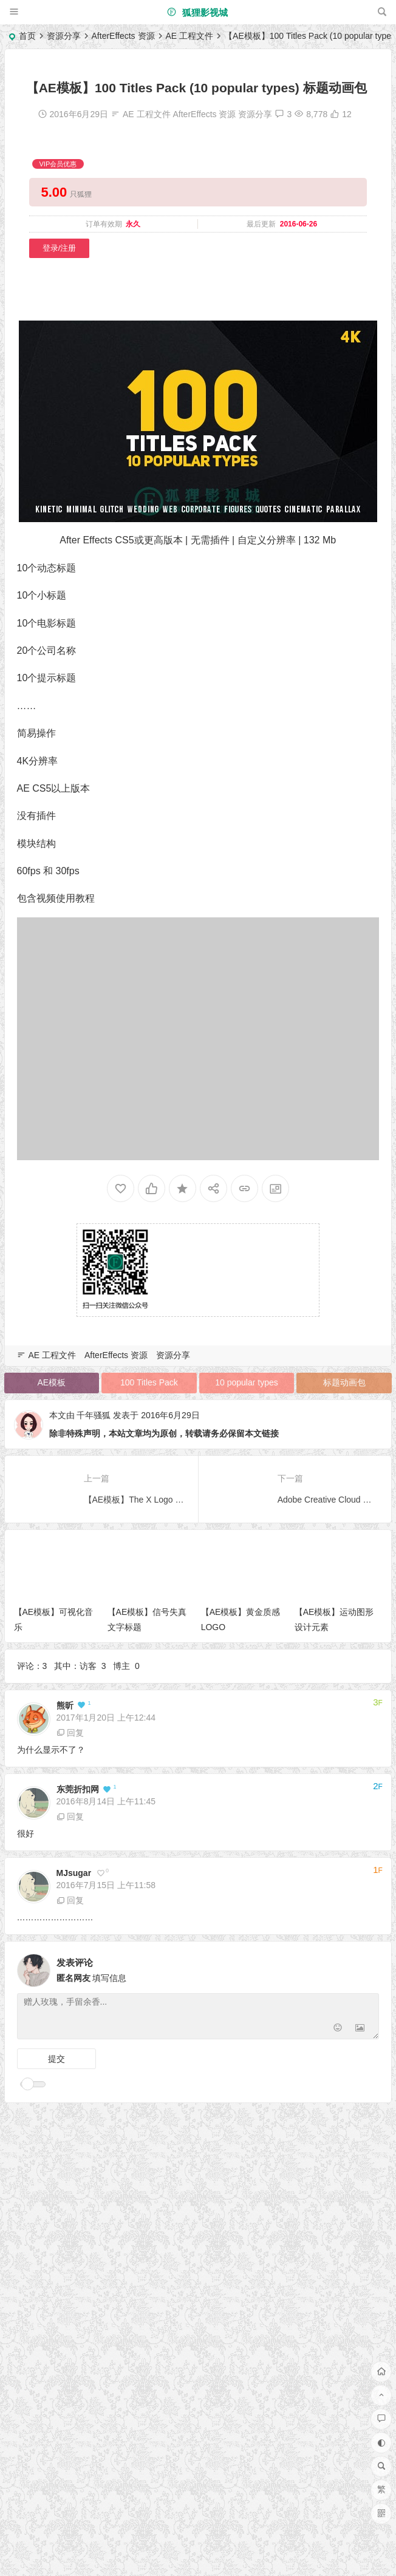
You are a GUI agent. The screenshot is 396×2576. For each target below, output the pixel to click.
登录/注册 (59, 248)
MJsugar (74, 1873)
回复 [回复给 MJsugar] (70, 1900)
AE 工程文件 (190, 36)
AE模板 (51, 1382)
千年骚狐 (94, 1415)
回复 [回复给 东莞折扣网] (70, 1816)
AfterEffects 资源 (123, 36)
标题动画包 (344, 1382)
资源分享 (64, 36)
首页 (27, 36)
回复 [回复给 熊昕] (70, 1733)
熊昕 (64, 1705)
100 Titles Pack (149, 1382)
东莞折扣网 (77, 1789)
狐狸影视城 (197, 12)
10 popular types (246, 1382)
